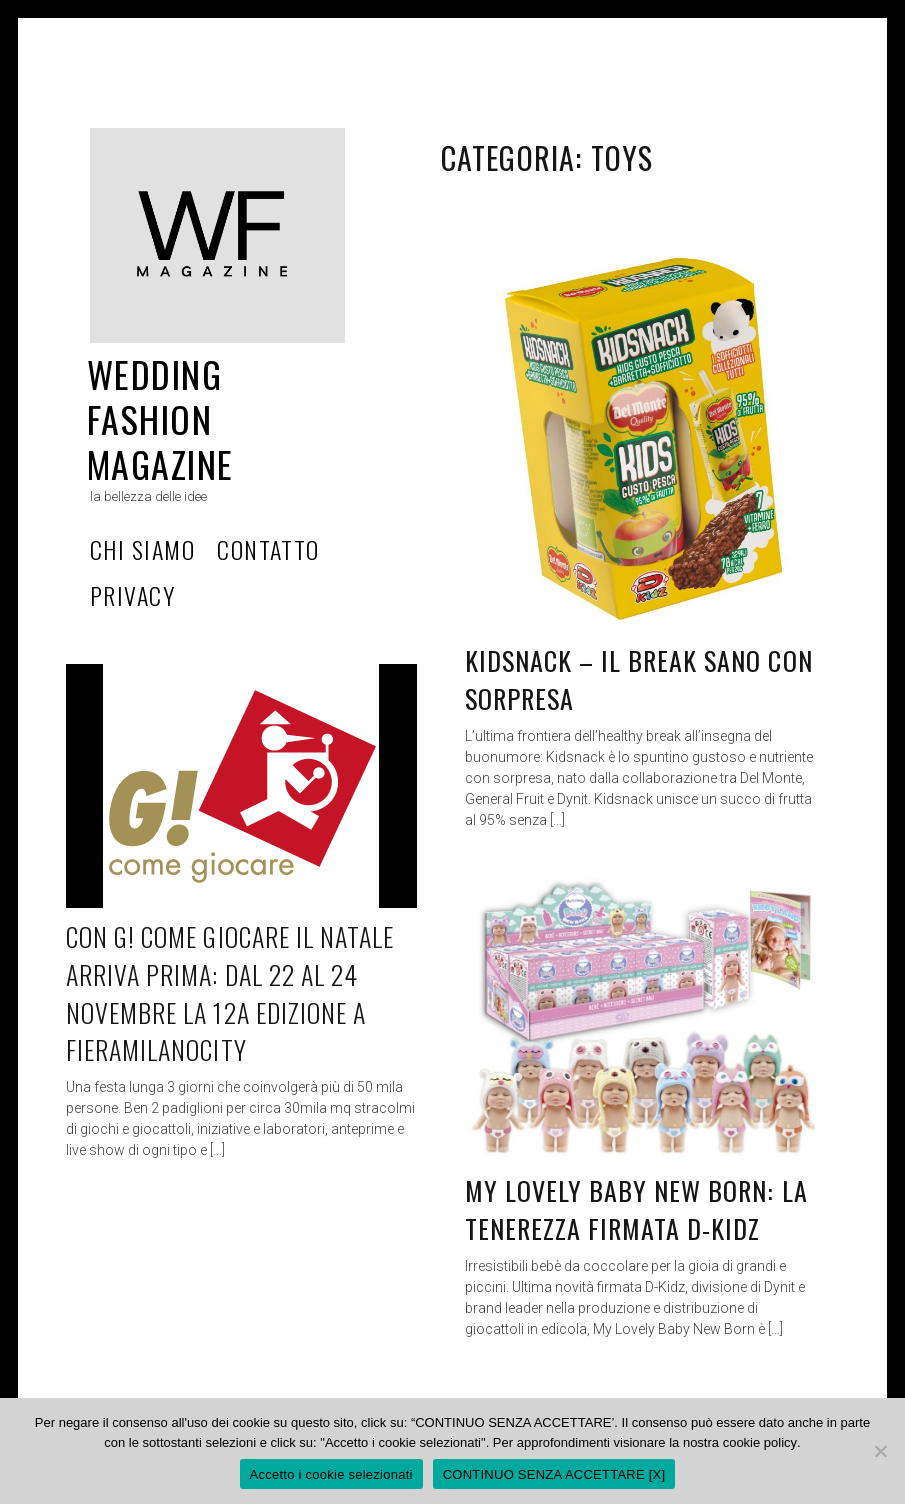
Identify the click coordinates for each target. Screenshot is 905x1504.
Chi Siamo (142, 549)
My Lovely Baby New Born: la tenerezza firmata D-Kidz (636, 1209)
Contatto (268, 549)
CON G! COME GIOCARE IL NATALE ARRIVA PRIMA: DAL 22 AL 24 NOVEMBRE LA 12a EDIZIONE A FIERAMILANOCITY (230, 993)
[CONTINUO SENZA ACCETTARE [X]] (880, 1451)
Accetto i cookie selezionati (331, 1474)
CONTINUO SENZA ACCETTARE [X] (554, 1474)
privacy (132, 595)
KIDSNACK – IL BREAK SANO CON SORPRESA (639, 679)
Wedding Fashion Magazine (160, 418)
